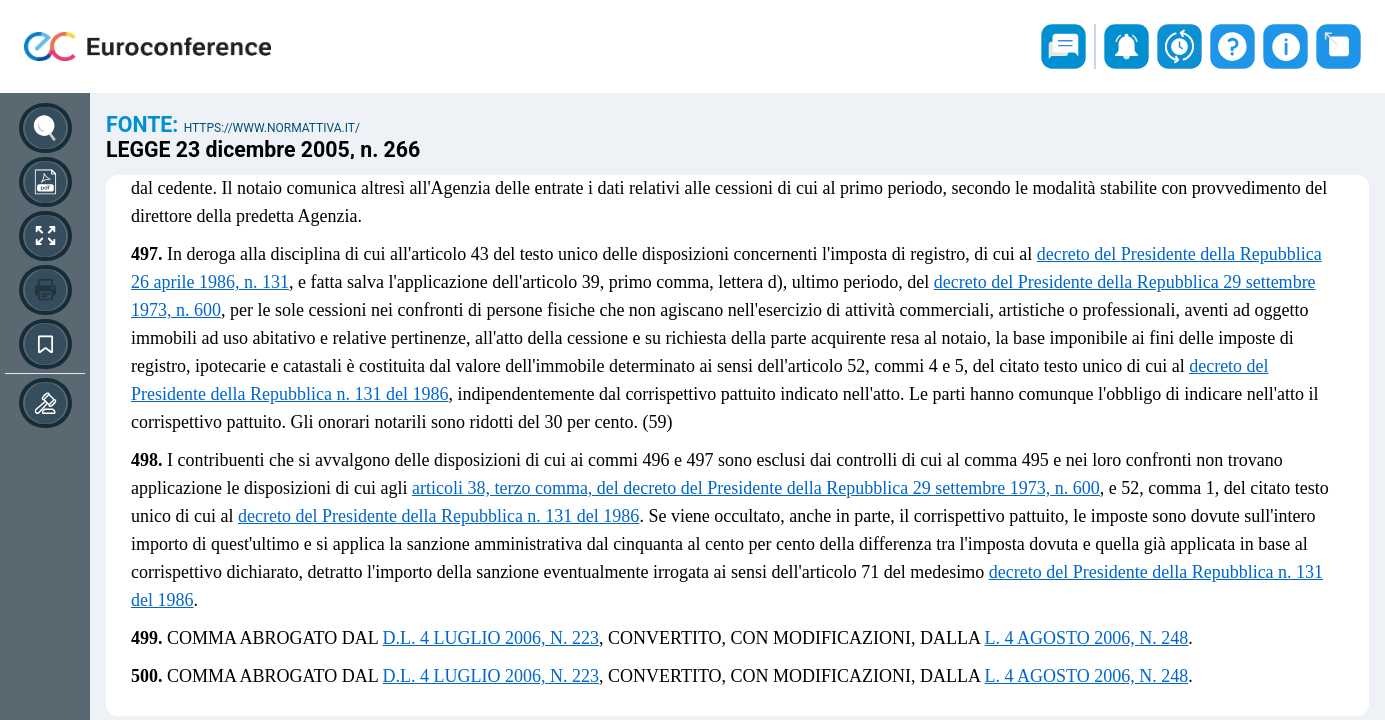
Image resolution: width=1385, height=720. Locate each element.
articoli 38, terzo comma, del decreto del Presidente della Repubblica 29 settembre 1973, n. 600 (756, 488)
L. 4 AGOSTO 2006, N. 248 (1087, 638)
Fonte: (145, 124)
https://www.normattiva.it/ (272, 128)
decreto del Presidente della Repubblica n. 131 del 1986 (438, 516)
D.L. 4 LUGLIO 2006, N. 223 (491, 638)
